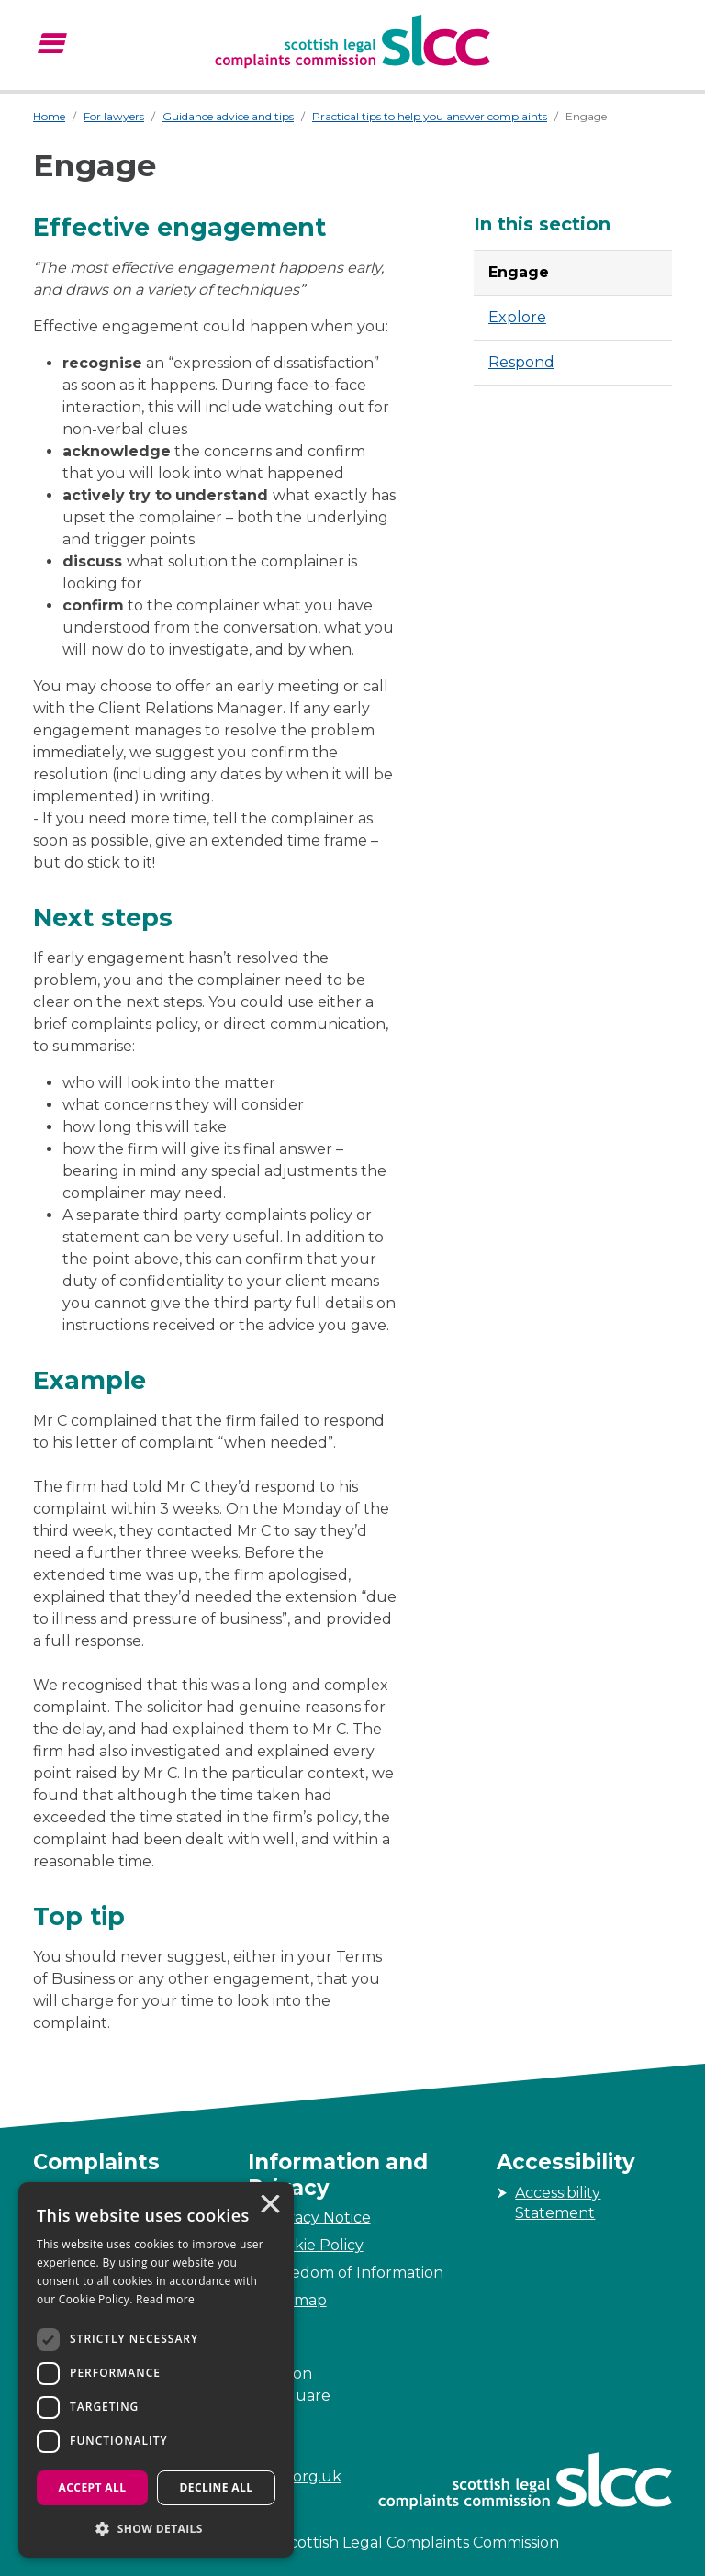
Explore (517, 317)
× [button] (269, 2206)
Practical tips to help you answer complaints (429, 116)
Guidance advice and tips (228, 116)
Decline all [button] (216, 2487)
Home (49, 116)
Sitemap (296, 2300)
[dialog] (156, 2370)
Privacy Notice (318, 2217)
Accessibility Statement (557, 2203)
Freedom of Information (354, 2272)
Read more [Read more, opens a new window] (165, 2299)
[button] (156, 2528)
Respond (521, 362)
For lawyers (114, 116)
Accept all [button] (93, 2487)
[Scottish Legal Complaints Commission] (352, 42)
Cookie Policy (315, 2245)
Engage (518, 272)
